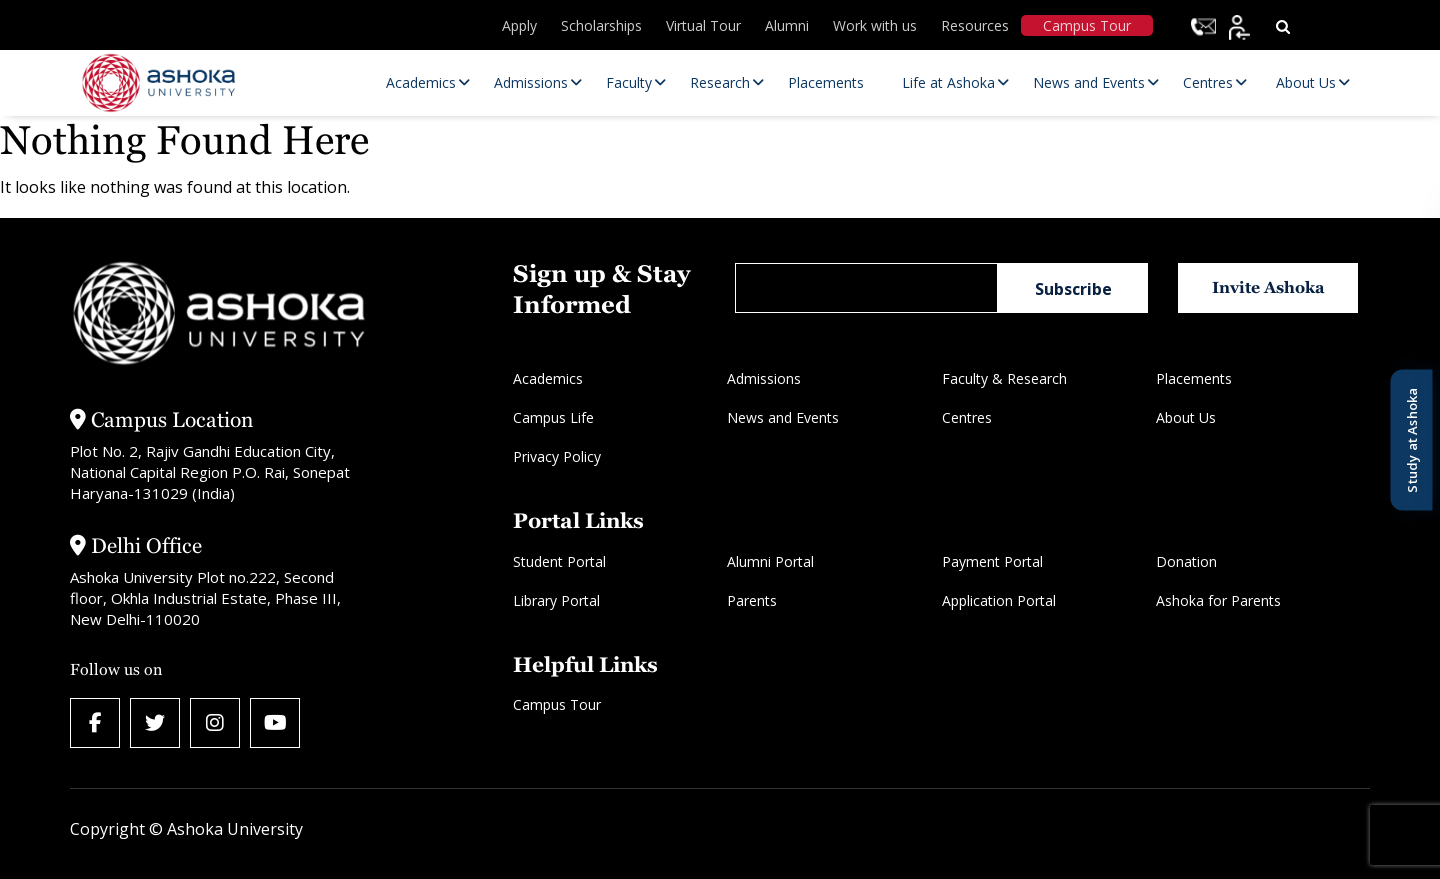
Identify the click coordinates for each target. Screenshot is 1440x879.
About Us (1186, 417)
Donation (1186, 561)
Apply (519, 25)
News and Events (783, 417)
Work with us (875, 25)
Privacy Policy (557, 456)
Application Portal (999, 600)
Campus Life (553, 417)
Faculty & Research (1004, 378)
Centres (967, 417)
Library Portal (556, 600)
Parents (752, 600)
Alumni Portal (770, 561)
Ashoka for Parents (1218, 600)
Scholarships (601, 25)
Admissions (764, 378)
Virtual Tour (703, 25)
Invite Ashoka (1268, 287)
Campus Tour (1087, 25)
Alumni (787, 25)
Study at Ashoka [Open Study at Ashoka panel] (1411, 439)
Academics (548, 378)
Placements (1194, 378)
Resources (975, 25)
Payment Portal (992, 561)
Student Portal (559, 561)
